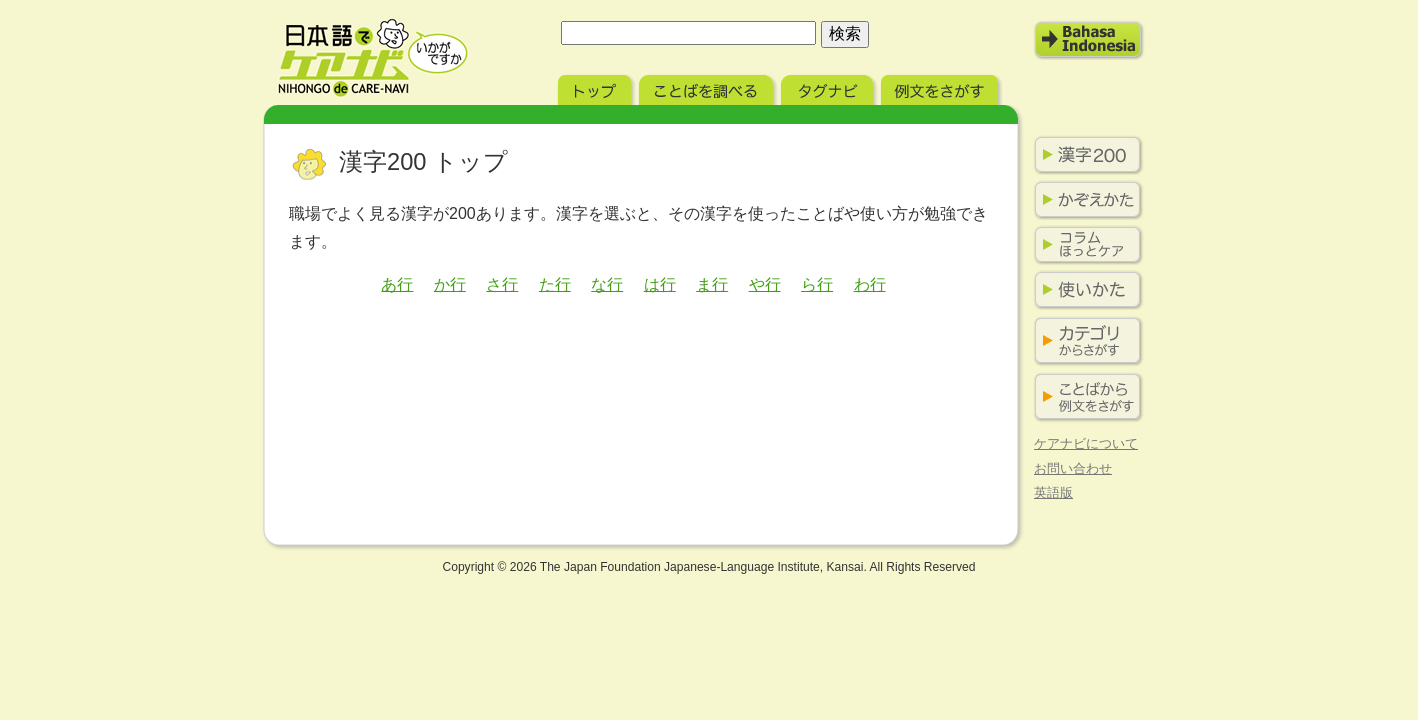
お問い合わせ (1073, 468)
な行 (607, 284)
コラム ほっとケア (1084, 245)
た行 (555, 284)
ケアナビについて (1086, 443)
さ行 (502, 284)
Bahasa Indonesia (1089, 40)
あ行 (397, 284)
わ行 (870, 284)
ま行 (712, 284)
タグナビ (829, 87)
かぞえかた (1084, 200)
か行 (450, 284)
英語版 (1053, 492)
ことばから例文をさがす (1084, 397)
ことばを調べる (708, 87)
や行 (765, 284)
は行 (660, 284)
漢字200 (1084, 155)
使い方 (1084, 290)
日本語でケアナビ (373, 58)
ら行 (817, 284)
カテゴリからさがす (1084, 341)
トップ (596, 87)
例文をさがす (941, 87)
